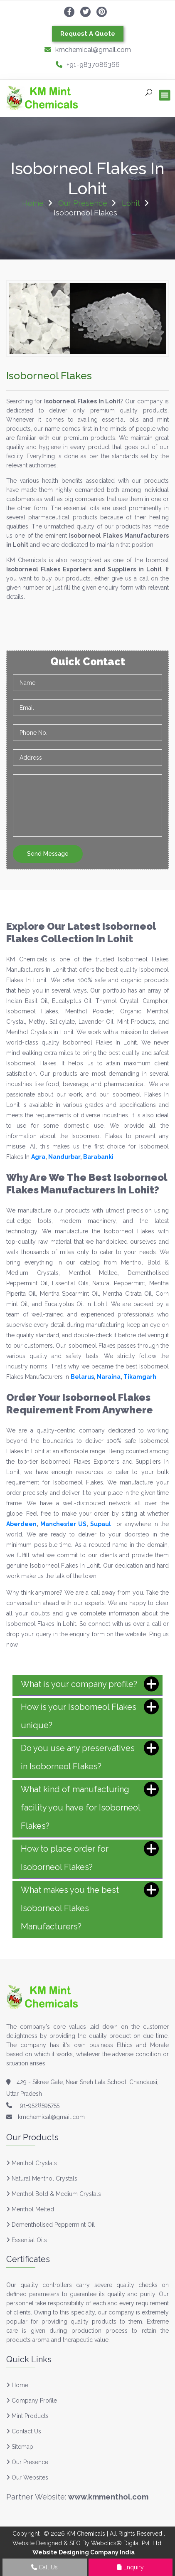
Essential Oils (29, 2240)
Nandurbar (64, 1156)
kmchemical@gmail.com (87, 50)
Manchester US (63, 1524)
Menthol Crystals (34, 2163)
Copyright (25, 2533)
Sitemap (19, 2446)
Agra (38, 1156)
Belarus (82, 1376)
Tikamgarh (139, 1376)
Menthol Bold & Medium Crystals (56, 2194)
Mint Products (27, 2416)
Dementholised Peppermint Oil (53, 2224)
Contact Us (23, 2431)
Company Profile (31, 2400)
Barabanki (98, 1156)
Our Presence (82, 203)
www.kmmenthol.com (108, 2496)
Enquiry (130, 2567)
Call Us (44, 2567)
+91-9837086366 (88, 65)
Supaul (100, 1524)
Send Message (48, 853)
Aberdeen (21, 1524)
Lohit (131, 203)
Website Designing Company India (83, 2552)
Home (33, 203)
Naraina (109, 1376)
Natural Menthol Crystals (44, 2178)
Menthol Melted (33, 2209)
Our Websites (27, 2477)
